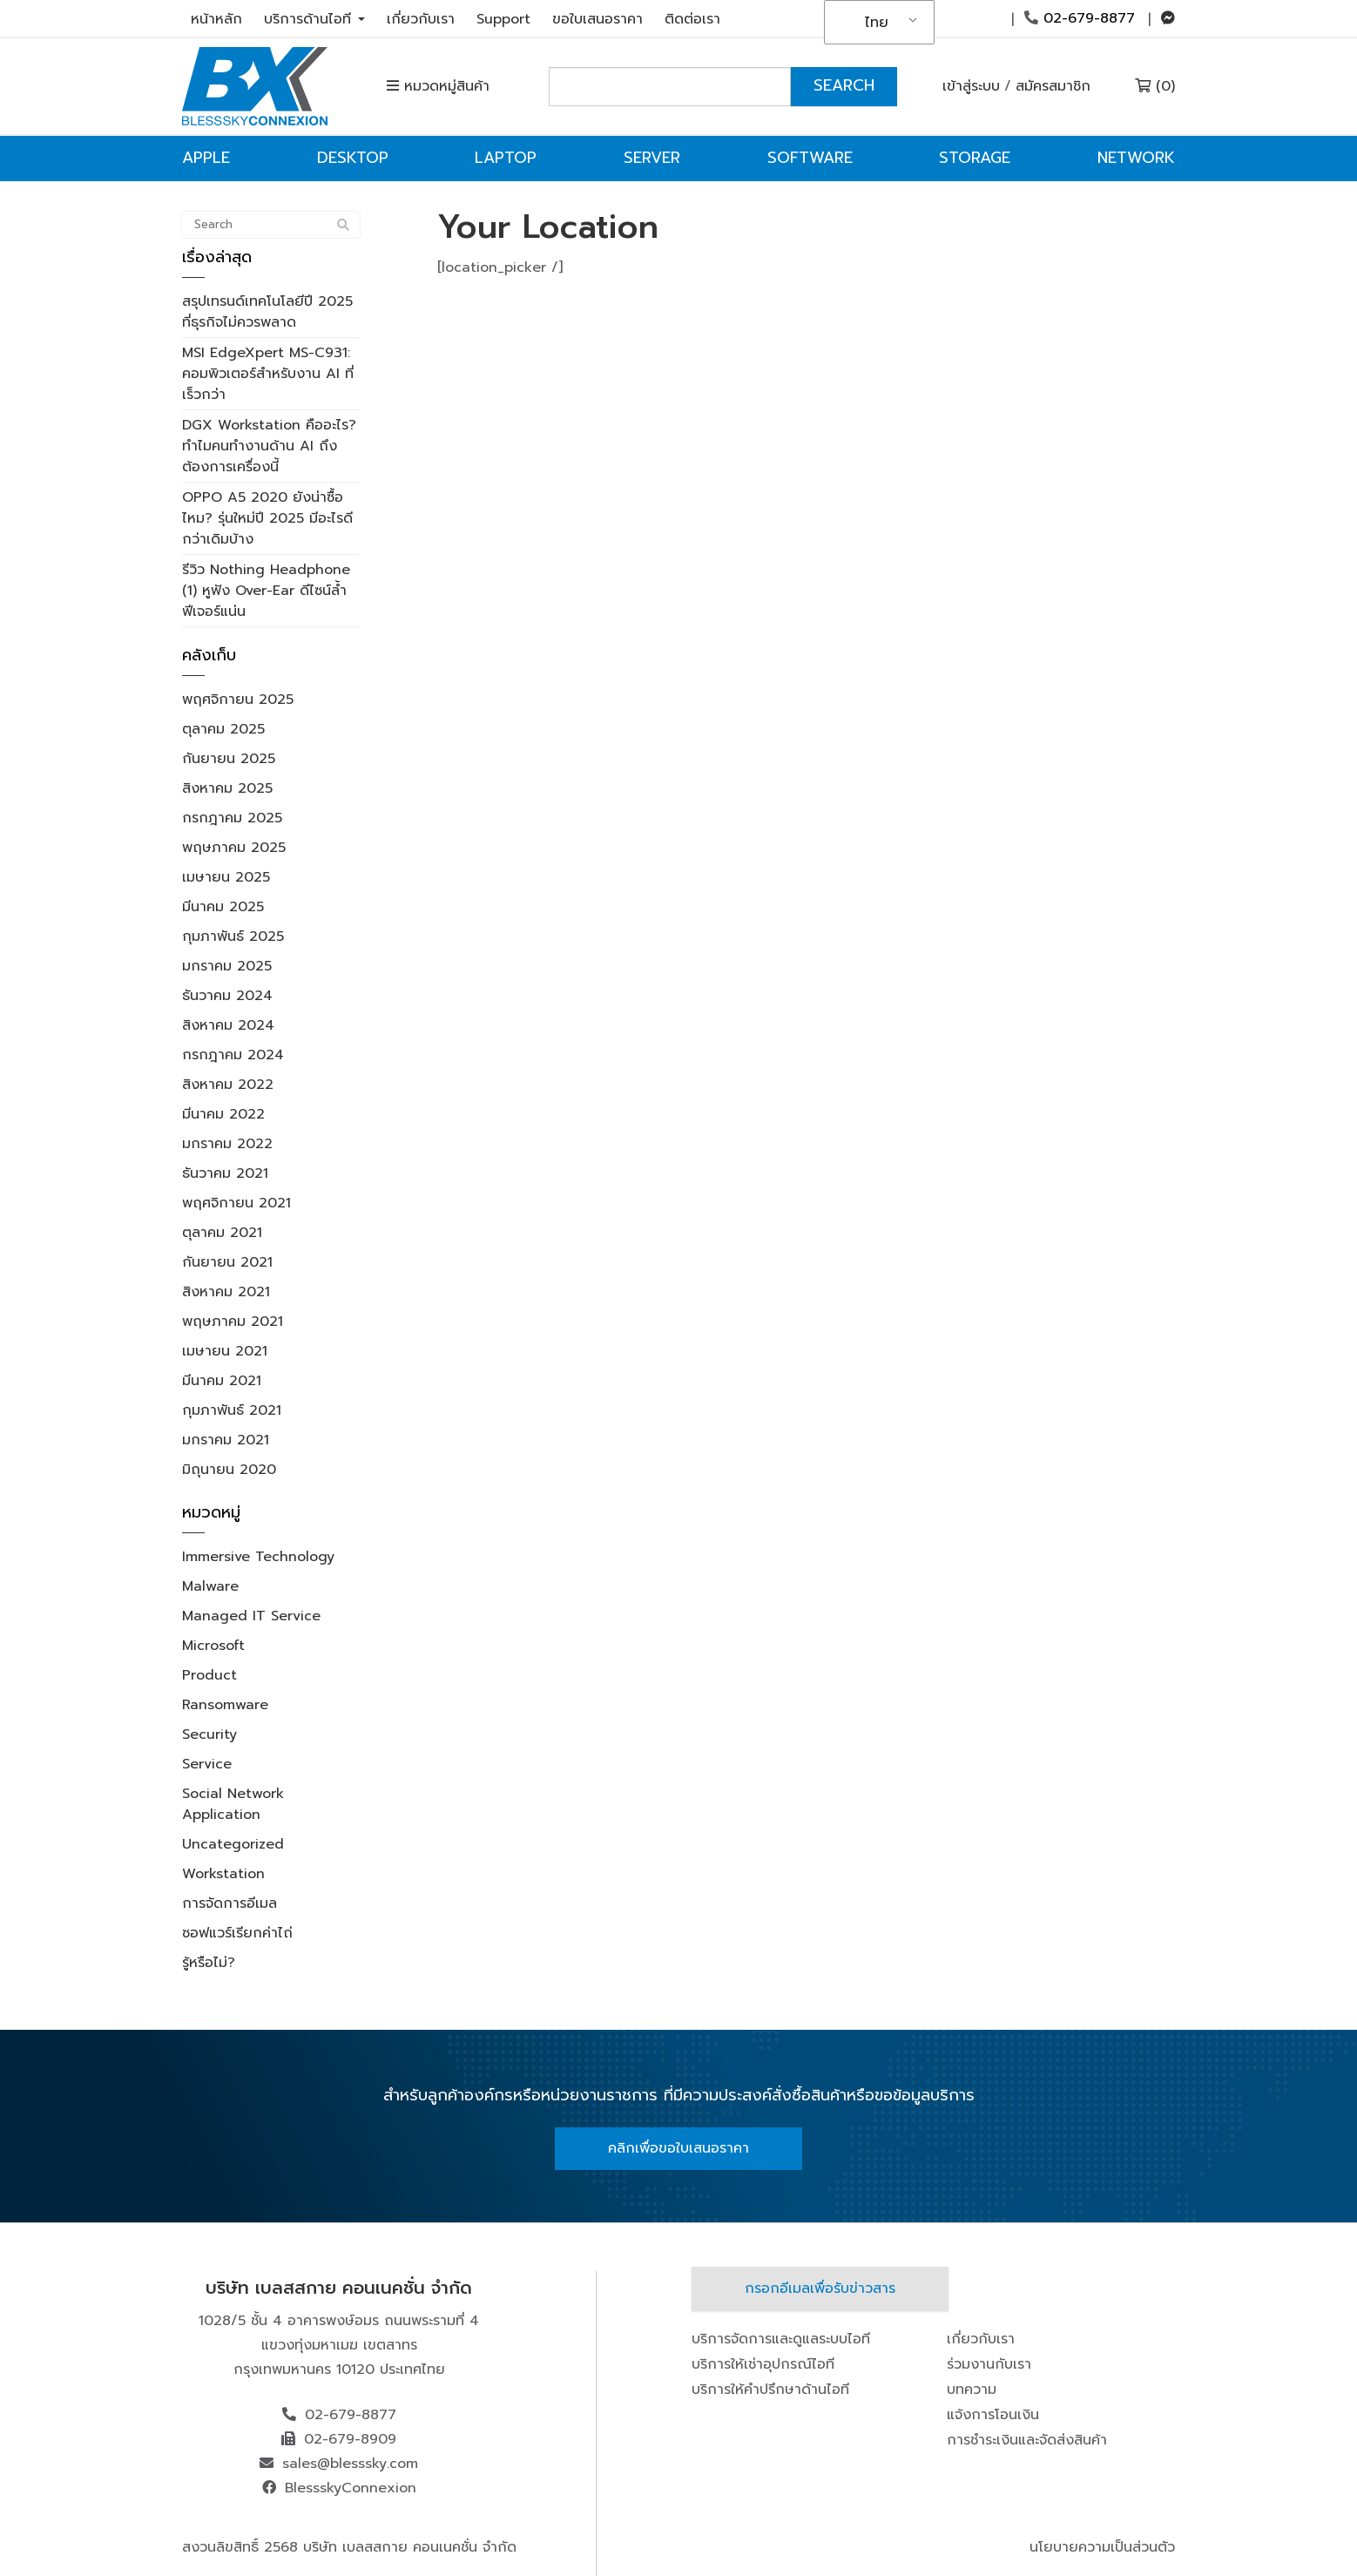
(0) (1155, 86)
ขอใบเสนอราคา (597, 19)
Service (207, 1764)
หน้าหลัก (216, 19)
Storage (974, 157)
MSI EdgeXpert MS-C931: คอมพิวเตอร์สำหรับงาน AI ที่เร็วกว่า (268, 373)
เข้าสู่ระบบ (971, 86)
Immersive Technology (258, 1556)
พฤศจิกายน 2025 (238, 699)
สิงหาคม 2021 (226, 1291)
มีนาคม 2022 (223, 1114)
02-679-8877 (1079, 18)
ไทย (876, 22)
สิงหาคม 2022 (227, 1084)
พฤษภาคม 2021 (232, 1321)
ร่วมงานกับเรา (989, 2364)
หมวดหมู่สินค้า (438, 86)
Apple (206, 157)
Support (503, 19)
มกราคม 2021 (225, 1440)
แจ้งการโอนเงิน (993, 2414)
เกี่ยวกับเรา (421, 19)
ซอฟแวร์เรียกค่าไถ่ (237, 1933)
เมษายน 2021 (224, 1351)
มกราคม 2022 (227, 1143)
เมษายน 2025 (226, 877)
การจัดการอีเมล (229, 1903)
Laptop (506, 157)
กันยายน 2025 (228, 758)
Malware (210, 1586)
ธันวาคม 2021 (225, 1173)
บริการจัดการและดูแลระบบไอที (781, 2339)
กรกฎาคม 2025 (232, 818)
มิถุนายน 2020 (229, 1469)
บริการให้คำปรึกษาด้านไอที (770, 2389)
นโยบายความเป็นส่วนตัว (1102, 2547)
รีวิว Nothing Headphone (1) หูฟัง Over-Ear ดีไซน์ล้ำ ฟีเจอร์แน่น (266, 590)
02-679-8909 (350, 2439)
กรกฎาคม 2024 (233, 1055)
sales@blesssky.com (350, 2463)
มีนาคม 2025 (223, 906)
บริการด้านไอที (314, 19)
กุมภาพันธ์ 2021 (231, 1410)
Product (209, 1675)
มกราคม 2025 (227, 966)
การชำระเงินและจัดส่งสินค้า (1027, 2440)
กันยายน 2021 (227, 1262)
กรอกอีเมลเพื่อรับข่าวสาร (820, 2288)
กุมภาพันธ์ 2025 (233, 936)
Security (209, 1734)
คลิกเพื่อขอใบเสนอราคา (678, 2148)
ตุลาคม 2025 (223, 729)
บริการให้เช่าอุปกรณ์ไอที (763, 2364)
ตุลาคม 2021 (222, 1232)
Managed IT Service (251, 1616)
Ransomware (225, 1704)
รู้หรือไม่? (208, 1962)
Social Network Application (233, 1804)
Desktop (352, 157)
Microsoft (213, 1645)
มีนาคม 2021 (221, 1380)
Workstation (223, 1873)
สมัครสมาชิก (1053, 86)
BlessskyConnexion (350, 2488)
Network (1136, 157)
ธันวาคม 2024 (227, 995)
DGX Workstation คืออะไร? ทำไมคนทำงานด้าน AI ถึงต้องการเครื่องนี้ (269, 446)
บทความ (971, 2389)
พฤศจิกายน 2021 (236, 1203)
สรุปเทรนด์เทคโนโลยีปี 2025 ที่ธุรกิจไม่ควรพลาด (267, 312)
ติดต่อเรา (692, 19)
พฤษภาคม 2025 (234, 847)
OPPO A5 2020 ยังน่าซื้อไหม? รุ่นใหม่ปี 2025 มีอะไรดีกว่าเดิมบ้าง (267, 518)
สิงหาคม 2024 (228, 1025)
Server (652, 157)
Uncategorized (233, 1844)
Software (810, 157)
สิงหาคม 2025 (227, 788)
